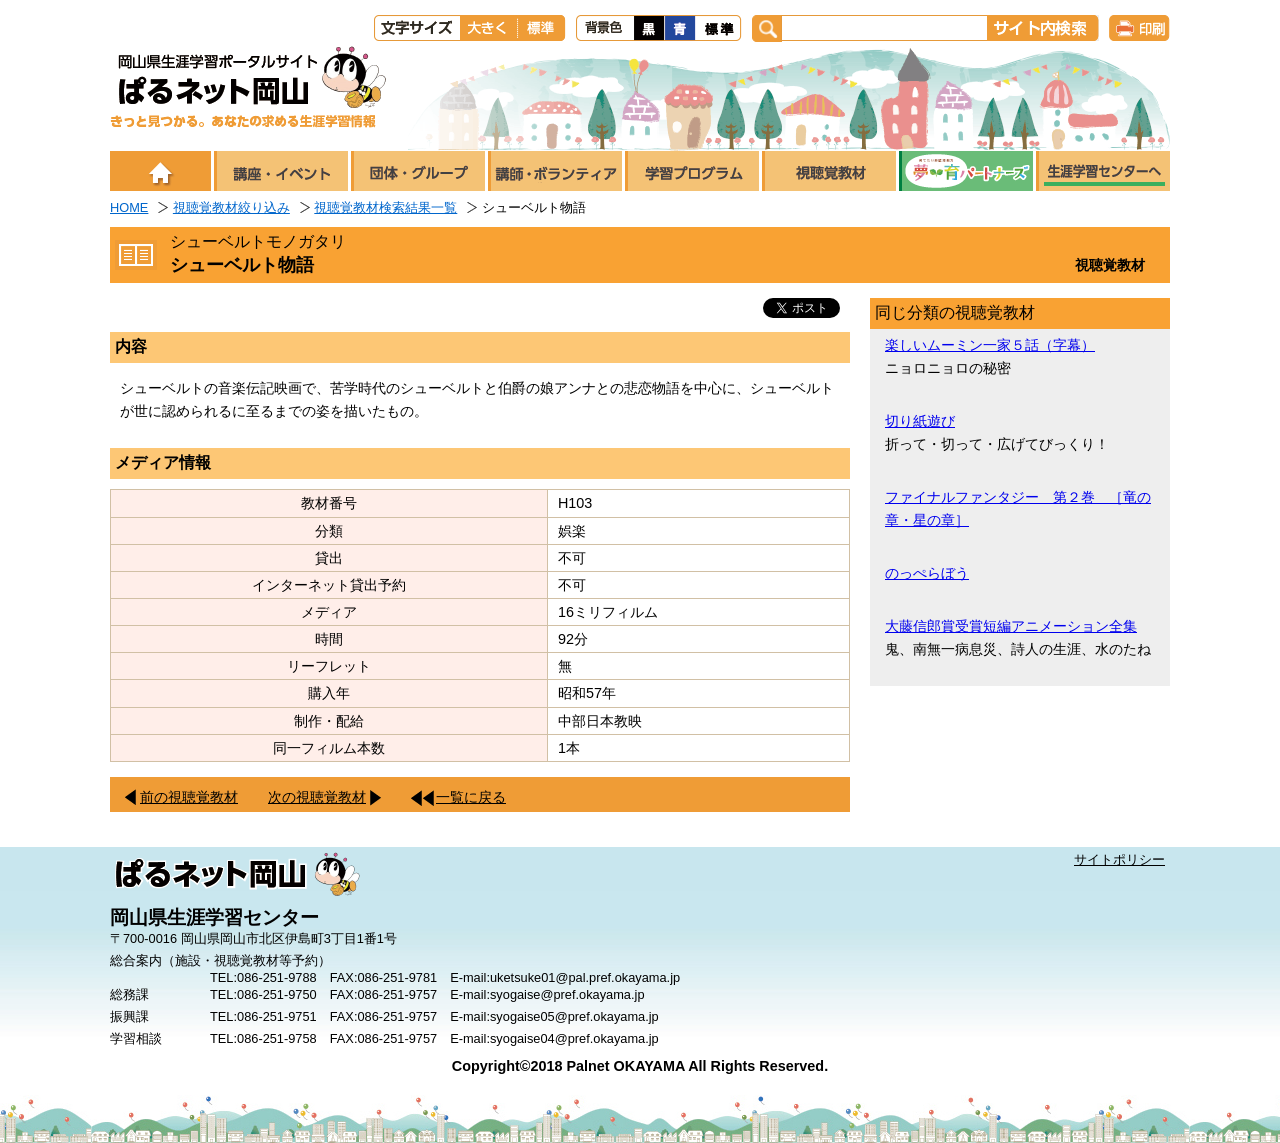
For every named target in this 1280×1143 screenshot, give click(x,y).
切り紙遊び (920, 421)
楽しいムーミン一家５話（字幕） (990, 345)
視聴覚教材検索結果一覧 (385, 207)
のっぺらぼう (927, 573)
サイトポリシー (1119, 859)
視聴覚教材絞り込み (231, 207)
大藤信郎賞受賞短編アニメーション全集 (1011, 626)
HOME (129, 207)
